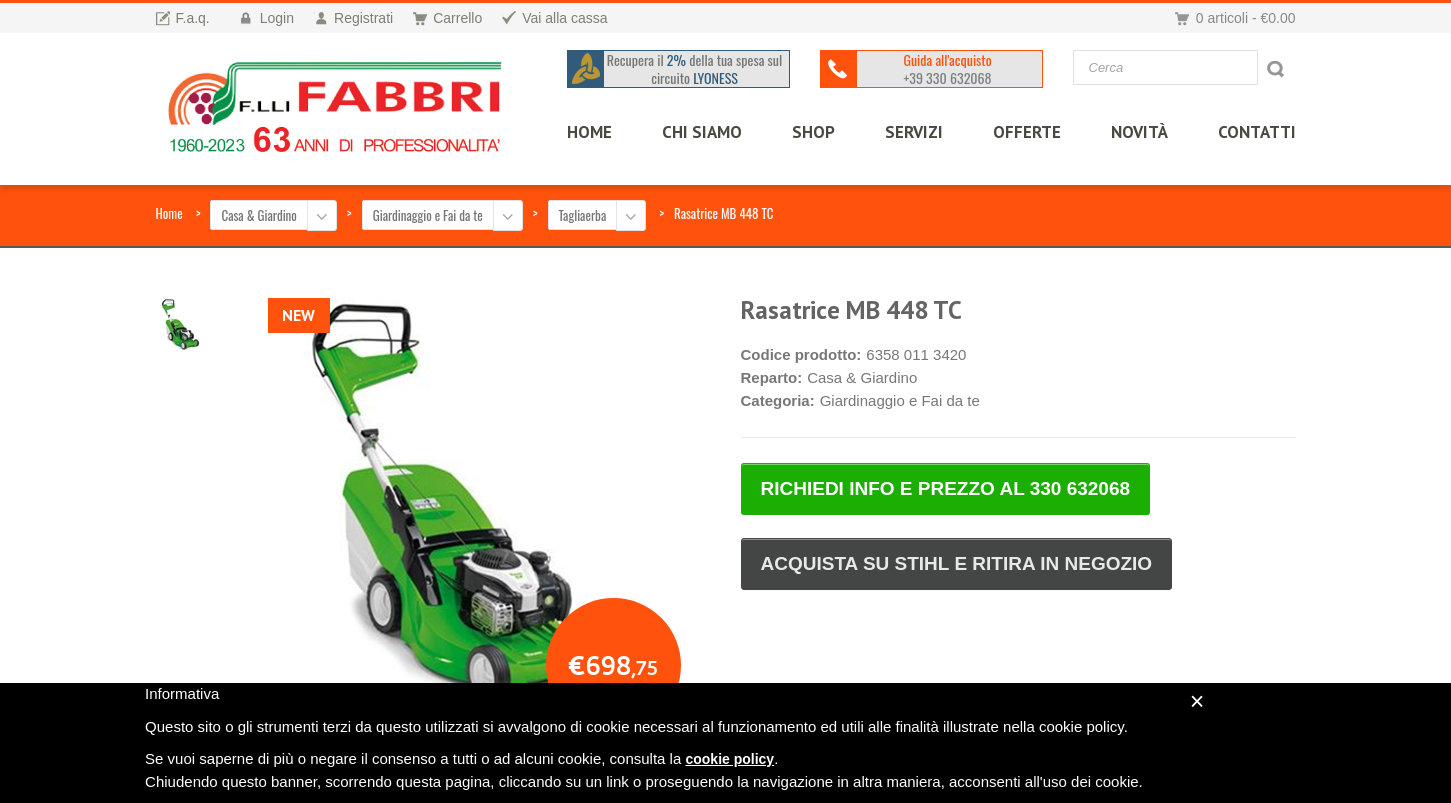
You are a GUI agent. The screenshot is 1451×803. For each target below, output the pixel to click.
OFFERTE (1021, 132)
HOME (583, 132)
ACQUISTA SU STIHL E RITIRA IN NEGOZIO (957, 563)
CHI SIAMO (696, 132)
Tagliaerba (583, 215)
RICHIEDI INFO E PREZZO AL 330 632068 (946, 488)
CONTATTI (1251, 132)
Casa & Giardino (258, 215)
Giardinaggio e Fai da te (428, 215)
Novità (1133, 132)
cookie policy (729, 759)
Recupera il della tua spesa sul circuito (690, 69)
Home (169, 213)
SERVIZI (908, 132)
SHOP (807, 132)
